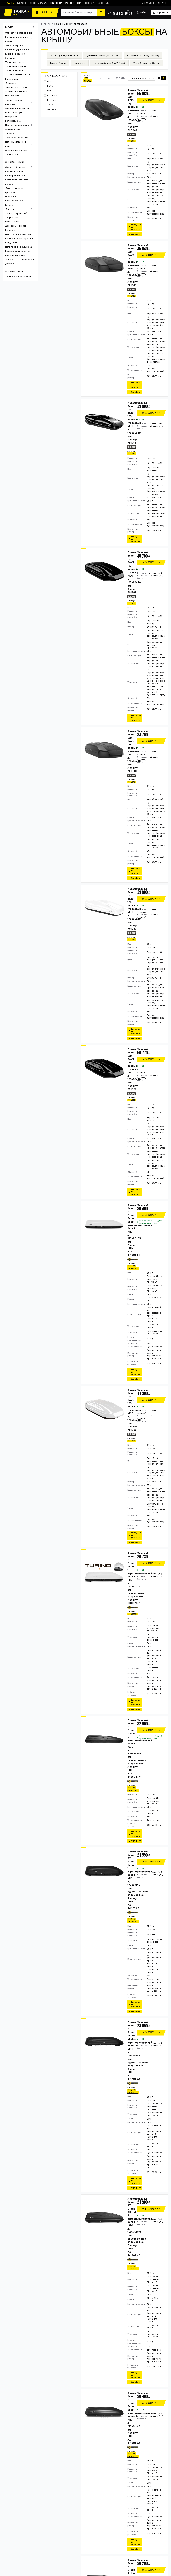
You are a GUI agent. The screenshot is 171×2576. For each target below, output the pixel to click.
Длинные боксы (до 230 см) (103, 55)
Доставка (22, 3)
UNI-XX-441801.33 (132, 2455)
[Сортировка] (141, 78)
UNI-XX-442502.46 (132, 1788)
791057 (131, 1100)
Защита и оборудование (18, 276)
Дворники (10, 83)
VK (107, 3)
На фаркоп (79, 63)
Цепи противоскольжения (18, 246)
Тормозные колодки (15, 66)
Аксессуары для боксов (64, 55)
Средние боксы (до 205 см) (109, 63)
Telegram (89, 3)
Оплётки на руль (13, 112)
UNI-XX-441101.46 (132, 1920)
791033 (131, 940)
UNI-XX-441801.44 (132, 1267)
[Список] (163, 78)
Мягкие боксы (58, 63)
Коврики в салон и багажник (15, 55)
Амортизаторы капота (16, 91)
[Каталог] (45, 12)
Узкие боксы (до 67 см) (146, 63)
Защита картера (14, 45)
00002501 (132, 1614)
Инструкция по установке (135, 227)
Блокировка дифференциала (20, 238)
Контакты (161, 3)
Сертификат (135, 234)
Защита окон (12, 217)
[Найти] (101, 12)
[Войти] (141, 12)
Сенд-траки (11, 242)
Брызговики (11, 79)
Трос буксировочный (16, 213)
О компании (148, 3)
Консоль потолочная (15, 255)
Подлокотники (12, 95)
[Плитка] (159, 78)
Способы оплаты (38, 3)
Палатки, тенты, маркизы (18, 234)
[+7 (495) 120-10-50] (120, 12)
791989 (131, 603)
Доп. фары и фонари (15, 226)
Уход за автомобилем (17, 137)
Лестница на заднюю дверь (19, 259)
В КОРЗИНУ (150, 100)
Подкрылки (11, 116)
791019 (131, 454)
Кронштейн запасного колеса (16, 181)
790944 (131, 141)
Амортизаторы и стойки (18, 74)
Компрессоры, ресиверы (18, 251)
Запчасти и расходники (18, 32)
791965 (131, 296)
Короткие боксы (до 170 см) (143, 55)
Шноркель (10, 230)
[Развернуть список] (59, 113)
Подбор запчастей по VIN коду (66, 3)
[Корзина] (161, 12)
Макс (100, 3)
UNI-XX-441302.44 (132, 2267)
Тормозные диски (14, 62)
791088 (131, 1441)
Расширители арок (15, 175)
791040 (131, 782)
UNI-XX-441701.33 (132, 2091)
